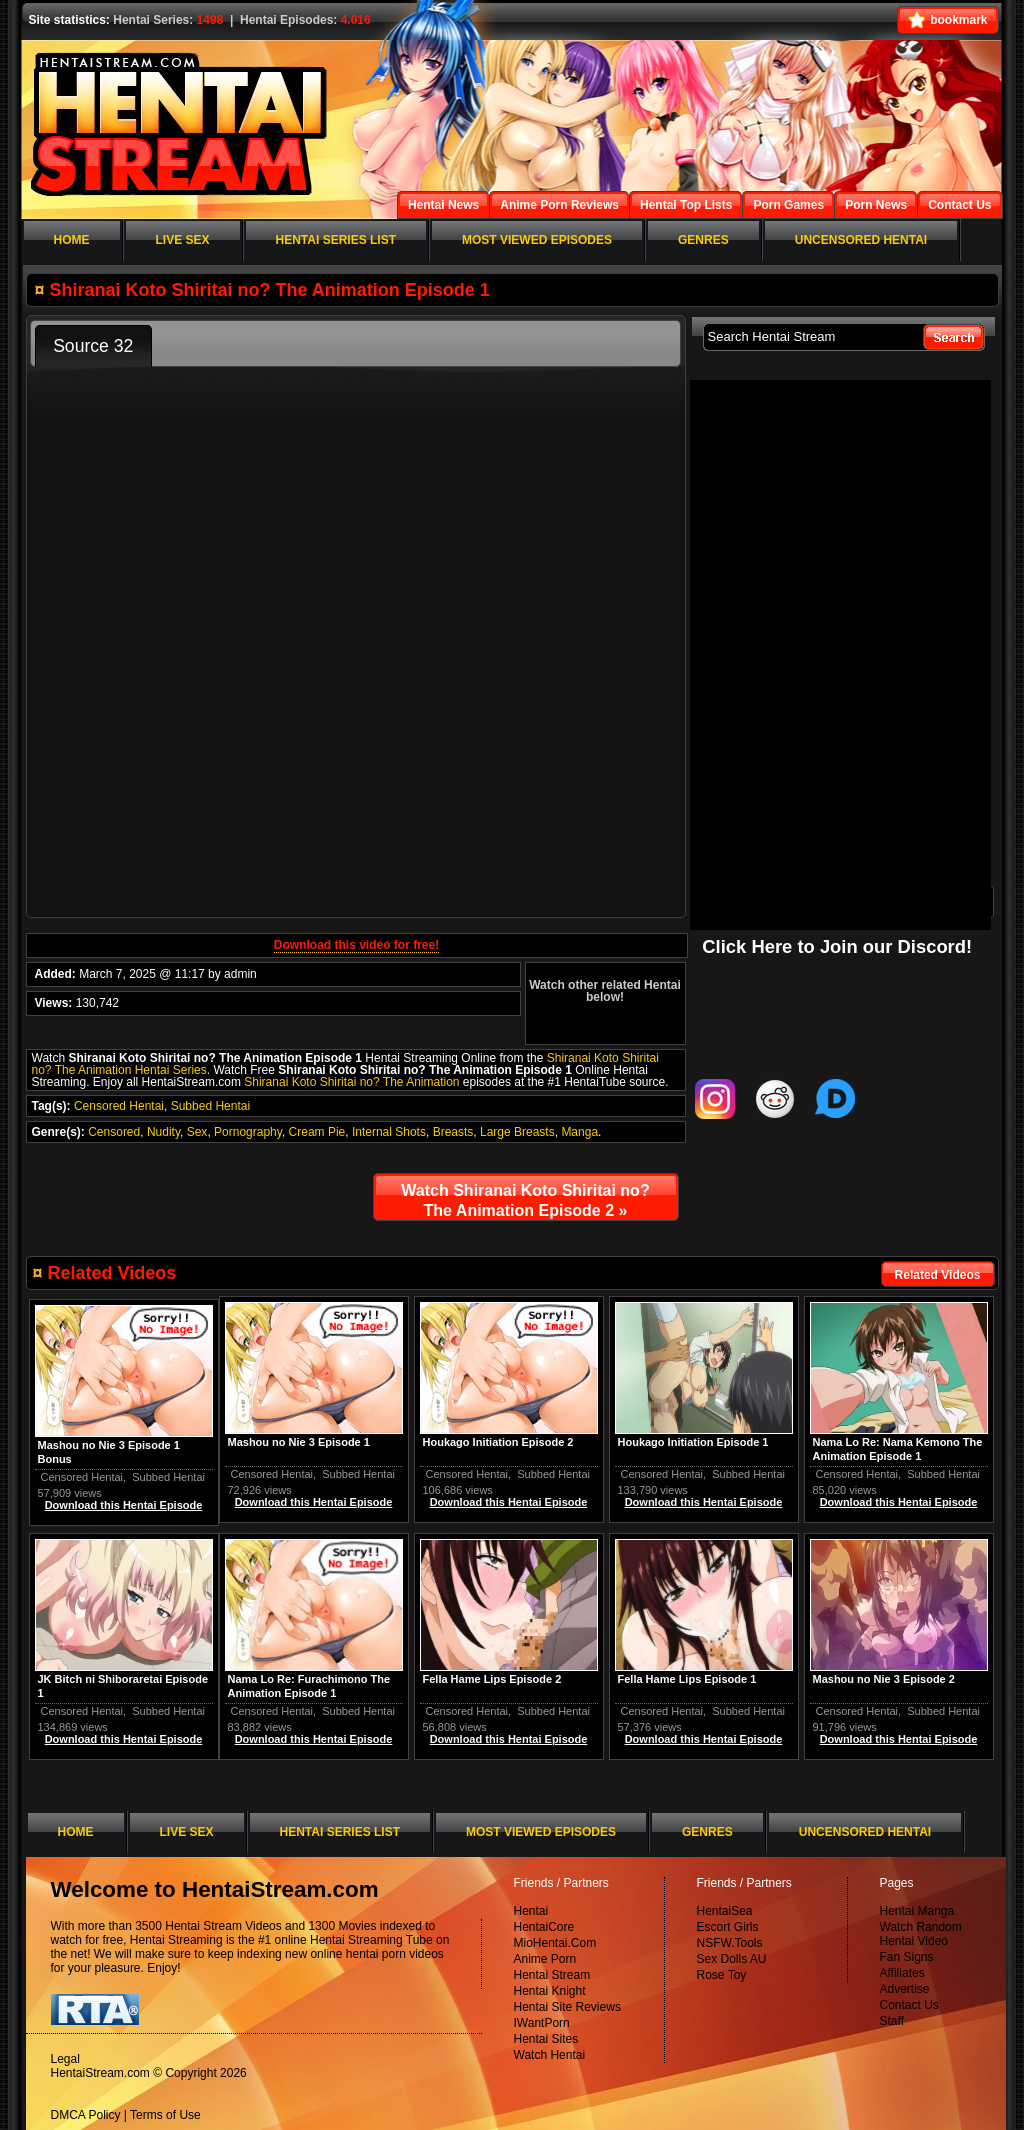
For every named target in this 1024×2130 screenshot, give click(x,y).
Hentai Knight (550, 1991)
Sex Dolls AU (732, 1959)
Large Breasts (517, 1132)
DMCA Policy (86, 2115)
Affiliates (902, 1973)
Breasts (453, 1132)
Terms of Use (165, 2115)
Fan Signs (907, 1957)
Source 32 (93, 346)
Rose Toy (722, 1975)
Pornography (248, 1132)
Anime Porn (545, 1959)
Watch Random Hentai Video (921, 1934)
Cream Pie (317, 1132)
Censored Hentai (119, 1106)
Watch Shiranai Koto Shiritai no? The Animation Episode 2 (525, 1200)
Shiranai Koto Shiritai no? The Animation (351, 1082)
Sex (197, 1132)
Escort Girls (728, 1927)
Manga (579, 1132)
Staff (892, 2021)
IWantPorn (542, 2023)
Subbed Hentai (210, 1106)
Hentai (531, 1911)
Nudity (163, 1132)
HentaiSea (725, 1911)
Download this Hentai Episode (899, 1502)
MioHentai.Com (555, 1943)
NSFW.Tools (730, 1943)
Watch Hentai (550, 2055)
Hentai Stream (552, 1975)
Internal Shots (389, 1132)
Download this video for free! (356, 945)
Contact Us (909, 2005)
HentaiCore (544, 1927)
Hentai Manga (917, 1911)
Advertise (905, 1989)
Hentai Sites (546, 2039)
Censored (114, 1132)
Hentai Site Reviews (567, 2007)
